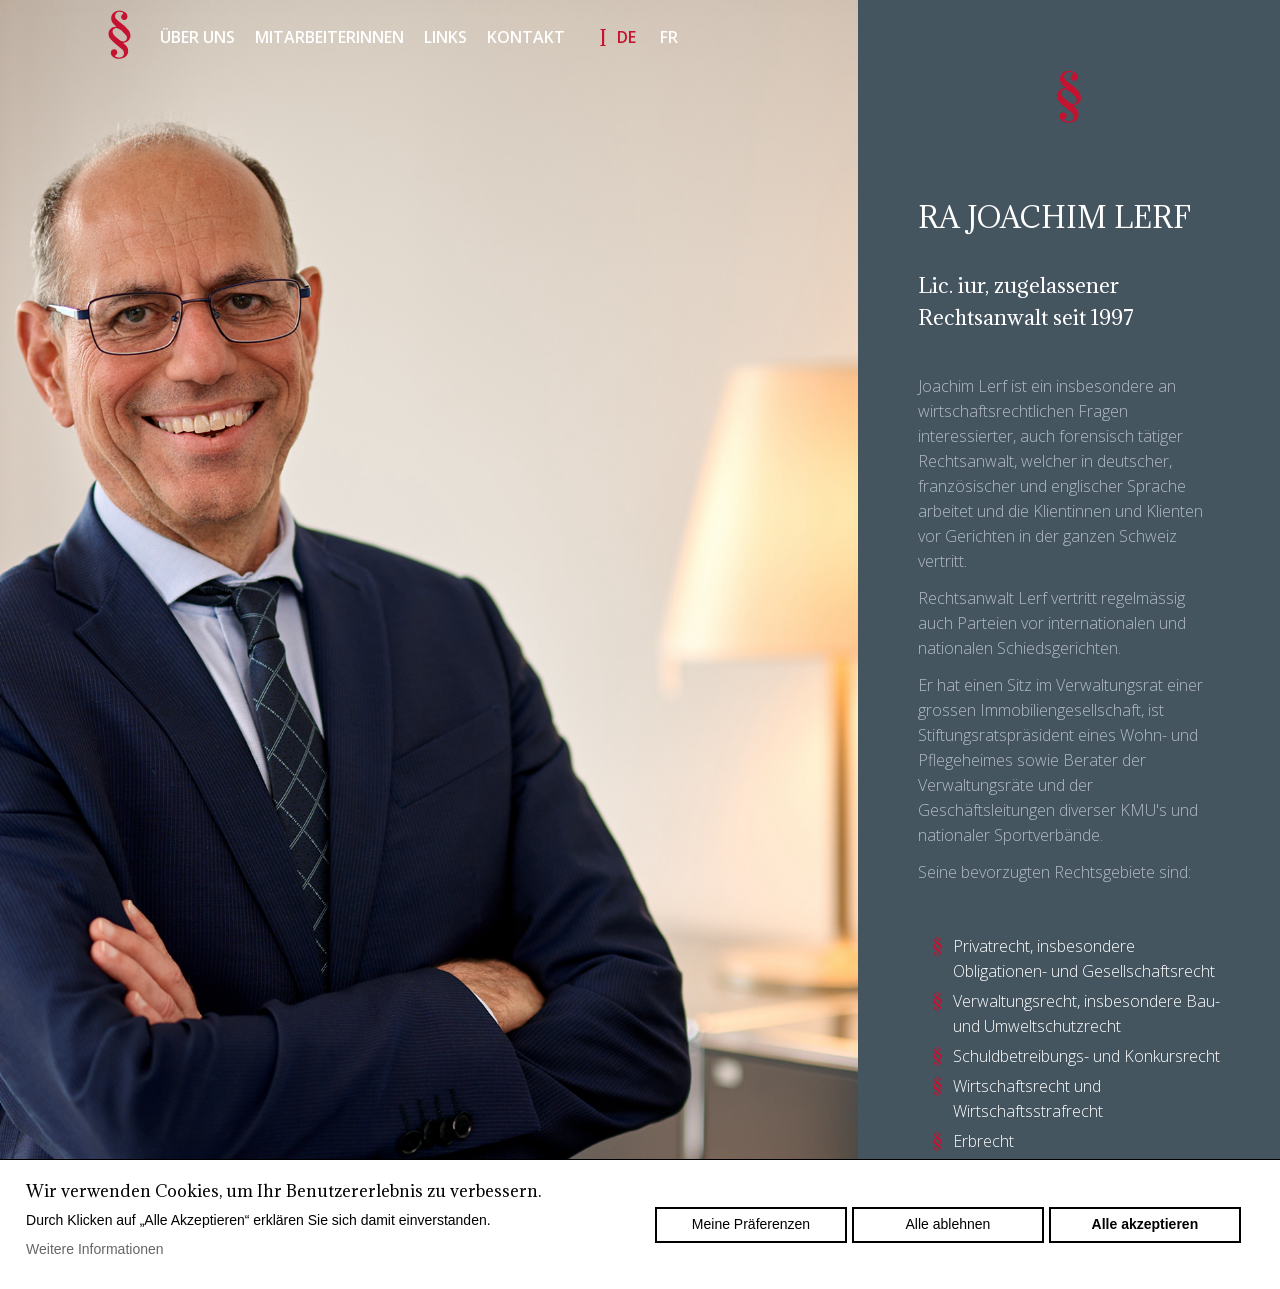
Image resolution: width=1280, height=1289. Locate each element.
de (626, 37)
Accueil (120, 35)
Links (445, 37)
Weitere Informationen (94, 1249)
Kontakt (526, 37)
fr (669, 37)
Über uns (197, 37)
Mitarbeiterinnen (329, 37)
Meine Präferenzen (751, 1224)
